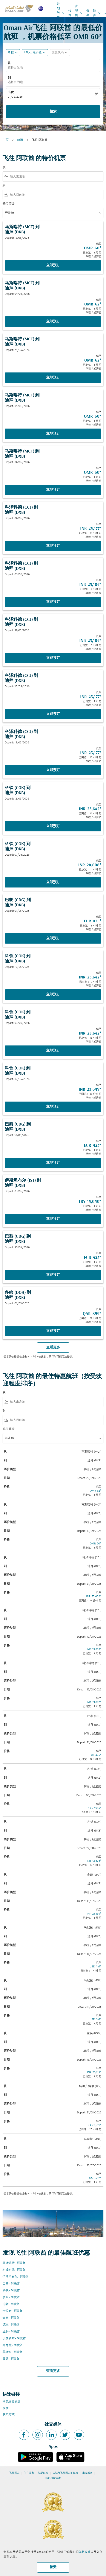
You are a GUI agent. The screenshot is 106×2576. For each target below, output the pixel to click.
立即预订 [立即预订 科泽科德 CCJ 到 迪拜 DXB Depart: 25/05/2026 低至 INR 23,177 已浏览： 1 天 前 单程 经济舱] (53, 714)
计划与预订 (62, 13)
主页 (6, 140)
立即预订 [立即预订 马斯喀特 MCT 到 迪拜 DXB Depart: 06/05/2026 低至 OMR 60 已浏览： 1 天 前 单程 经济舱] (53, 489)
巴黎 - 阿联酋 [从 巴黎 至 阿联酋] (11, 2283)
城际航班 (43, 2473)
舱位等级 (9, 203)
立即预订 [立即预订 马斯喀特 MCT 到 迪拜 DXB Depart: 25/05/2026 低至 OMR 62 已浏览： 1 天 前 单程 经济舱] (53, 377)
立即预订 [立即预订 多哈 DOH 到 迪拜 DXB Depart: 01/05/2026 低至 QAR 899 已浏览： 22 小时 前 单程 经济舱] (53, 1331)
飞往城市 (29, 2473)
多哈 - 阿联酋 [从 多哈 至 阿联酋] (11, 2297)
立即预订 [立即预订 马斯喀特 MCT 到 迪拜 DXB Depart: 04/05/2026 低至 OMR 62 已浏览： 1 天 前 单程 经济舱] (53, 321)
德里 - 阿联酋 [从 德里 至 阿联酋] (11, 2324)
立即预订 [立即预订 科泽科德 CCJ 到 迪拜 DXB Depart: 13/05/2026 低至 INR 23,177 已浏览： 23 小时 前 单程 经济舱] (53, 770)
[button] (35, 52)
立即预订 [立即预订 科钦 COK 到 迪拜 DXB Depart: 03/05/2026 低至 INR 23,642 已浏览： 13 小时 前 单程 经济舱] (53, 1050)
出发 (11, 92)
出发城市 (87, 2473)
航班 (20, 140)
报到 (69, 13)
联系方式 (9, 2414)
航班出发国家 (53, 2478)
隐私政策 (84, 2552)
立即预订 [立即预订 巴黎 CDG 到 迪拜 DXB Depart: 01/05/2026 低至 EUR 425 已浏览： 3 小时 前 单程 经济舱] (53, 938)
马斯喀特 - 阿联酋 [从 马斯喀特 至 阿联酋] (14, 2263)
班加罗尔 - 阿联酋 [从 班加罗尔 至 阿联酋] (14, 2338)
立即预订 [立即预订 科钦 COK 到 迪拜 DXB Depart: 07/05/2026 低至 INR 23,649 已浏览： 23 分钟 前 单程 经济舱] (53, 1106)
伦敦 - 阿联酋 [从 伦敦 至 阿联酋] (11, 2304)
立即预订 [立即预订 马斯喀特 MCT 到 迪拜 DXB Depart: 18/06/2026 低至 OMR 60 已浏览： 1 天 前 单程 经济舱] (53, 265)
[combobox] (55, 176)
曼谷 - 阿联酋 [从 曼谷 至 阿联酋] (11, 2359)
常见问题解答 (12, 2402)
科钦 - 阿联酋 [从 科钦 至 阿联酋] (11, 2290)
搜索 (53, 111)
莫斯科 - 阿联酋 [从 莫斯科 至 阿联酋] (13, 2352)
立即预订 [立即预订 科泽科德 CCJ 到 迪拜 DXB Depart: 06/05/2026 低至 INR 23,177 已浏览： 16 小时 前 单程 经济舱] (53, 546)
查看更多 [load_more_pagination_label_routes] (53, 2371)
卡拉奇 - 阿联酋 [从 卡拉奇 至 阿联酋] (13, 2311)
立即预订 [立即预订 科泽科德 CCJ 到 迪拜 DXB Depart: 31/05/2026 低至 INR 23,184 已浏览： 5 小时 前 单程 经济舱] (53, 658)
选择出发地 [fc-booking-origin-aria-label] (15, 67)
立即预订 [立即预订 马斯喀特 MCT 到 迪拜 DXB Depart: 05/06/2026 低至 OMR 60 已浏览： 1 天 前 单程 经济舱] (53, 433)
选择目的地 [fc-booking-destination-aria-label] (15, 82)
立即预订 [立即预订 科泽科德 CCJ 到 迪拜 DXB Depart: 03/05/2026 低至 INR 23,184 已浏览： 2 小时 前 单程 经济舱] (53, 602)
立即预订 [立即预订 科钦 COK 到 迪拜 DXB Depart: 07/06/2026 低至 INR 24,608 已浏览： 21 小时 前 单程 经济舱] (53, 882)
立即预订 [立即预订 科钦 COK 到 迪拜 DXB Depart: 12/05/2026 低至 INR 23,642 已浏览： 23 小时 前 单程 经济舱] (53, 826)
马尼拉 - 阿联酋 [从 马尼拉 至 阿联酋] (13, 2345)
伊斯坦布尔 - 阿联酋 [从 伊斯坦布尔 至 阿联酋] (16, 2276)
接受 (53, 2567)
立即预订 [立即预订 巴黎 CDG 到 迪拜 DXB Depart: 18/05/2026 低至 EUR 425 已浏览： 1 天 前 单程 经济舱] (53, 1162)
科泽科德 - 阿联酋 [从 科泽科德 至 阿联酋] (14, 2270)
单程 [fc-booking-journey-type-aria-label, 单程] (11, 52)
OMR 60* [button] (87, 37)
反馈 (6, 2408)
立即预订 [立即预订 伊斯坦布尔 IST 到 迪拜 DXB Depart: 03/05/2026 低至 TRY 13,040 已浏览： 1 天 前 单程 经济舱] (53, 1219)
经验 (98, 13)
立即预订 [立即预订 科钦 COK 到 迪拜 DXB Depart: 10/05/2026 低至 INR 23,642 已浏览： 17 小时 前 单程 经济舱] (53, 994)
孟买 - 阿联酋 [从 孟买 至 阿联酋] (11, 2331)
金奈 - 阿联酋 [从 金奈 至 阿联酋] (11, 2318)
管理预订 (80, 13)
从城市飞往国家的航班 (65, 2473)
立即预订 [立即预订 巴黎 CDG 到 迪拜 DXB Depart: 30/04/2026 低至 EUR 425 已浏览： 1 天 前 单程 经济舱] (53, 1275)
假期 (87, 13)
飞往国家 (14, 2473)
